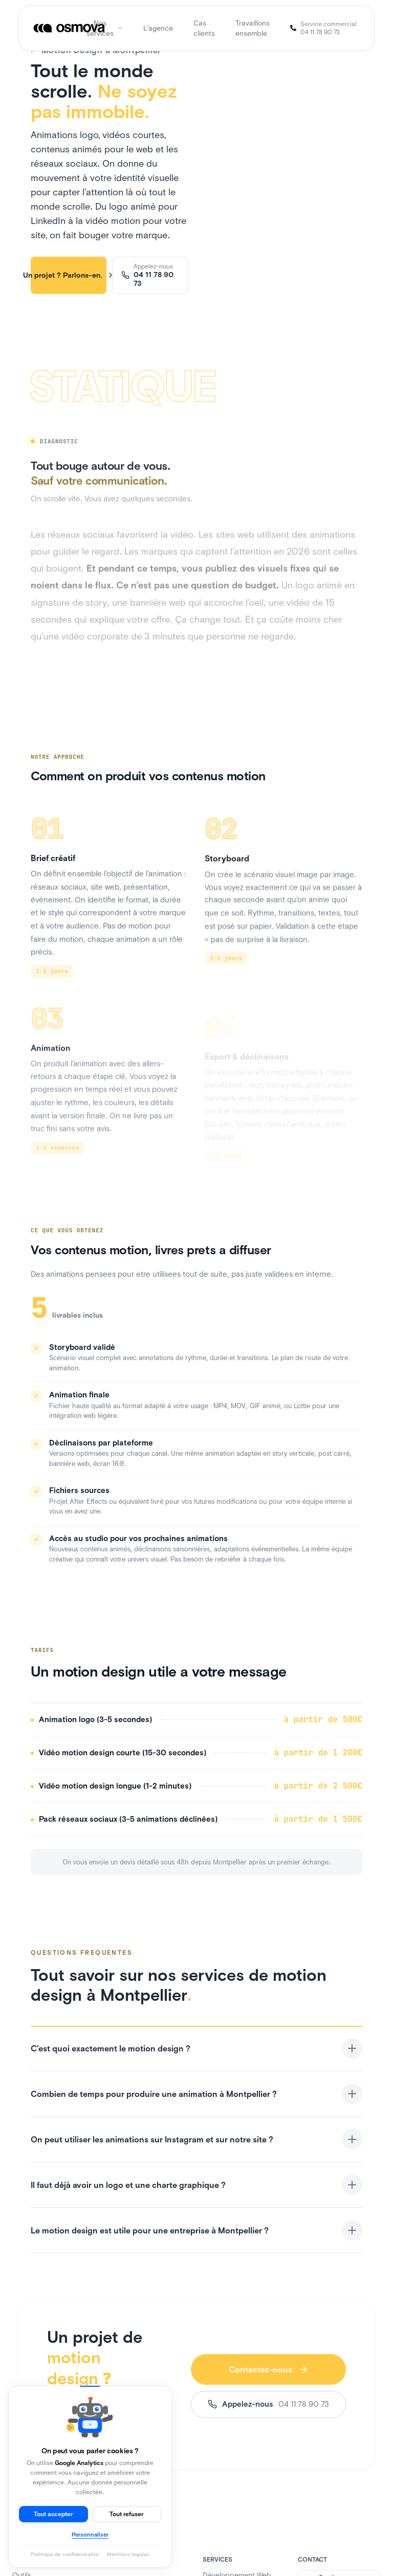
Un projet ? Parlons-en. (68, 275)
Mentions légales (128, 2554)
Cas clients (204, 28)
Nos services (104, 28)
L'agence (158, 28)
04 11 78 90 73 (320, 32)
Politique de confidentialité (65, 2554)
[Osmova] (69, 28)
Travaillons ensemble (252, 28)
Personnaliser (90, 2535)
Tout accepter (53, 2514)
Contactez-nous (269, 2369)
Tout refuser (127, 2514)
